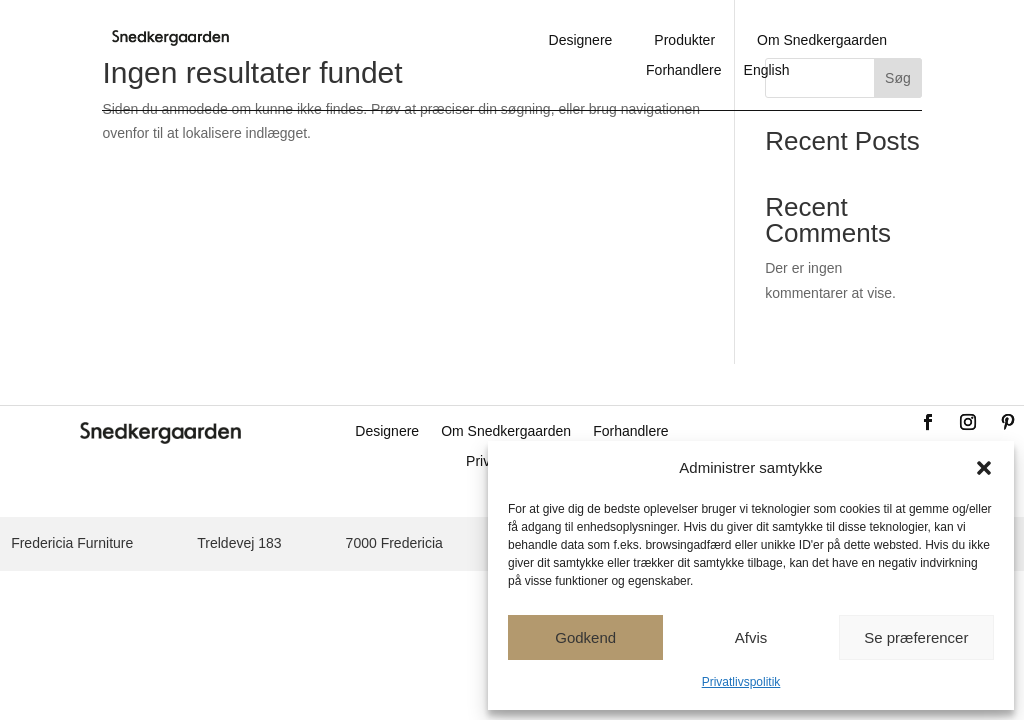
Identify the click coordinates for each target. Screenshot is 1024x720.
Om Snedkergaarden (822, 40)
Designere (581, 40)
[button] (984, 468)
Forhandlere (684, 70)
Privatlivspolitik (741, 682)
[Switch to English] (767, 74)
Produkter (684, 40)
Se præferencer (916, 637)
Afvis (751, 637)
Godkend (585, 637)
